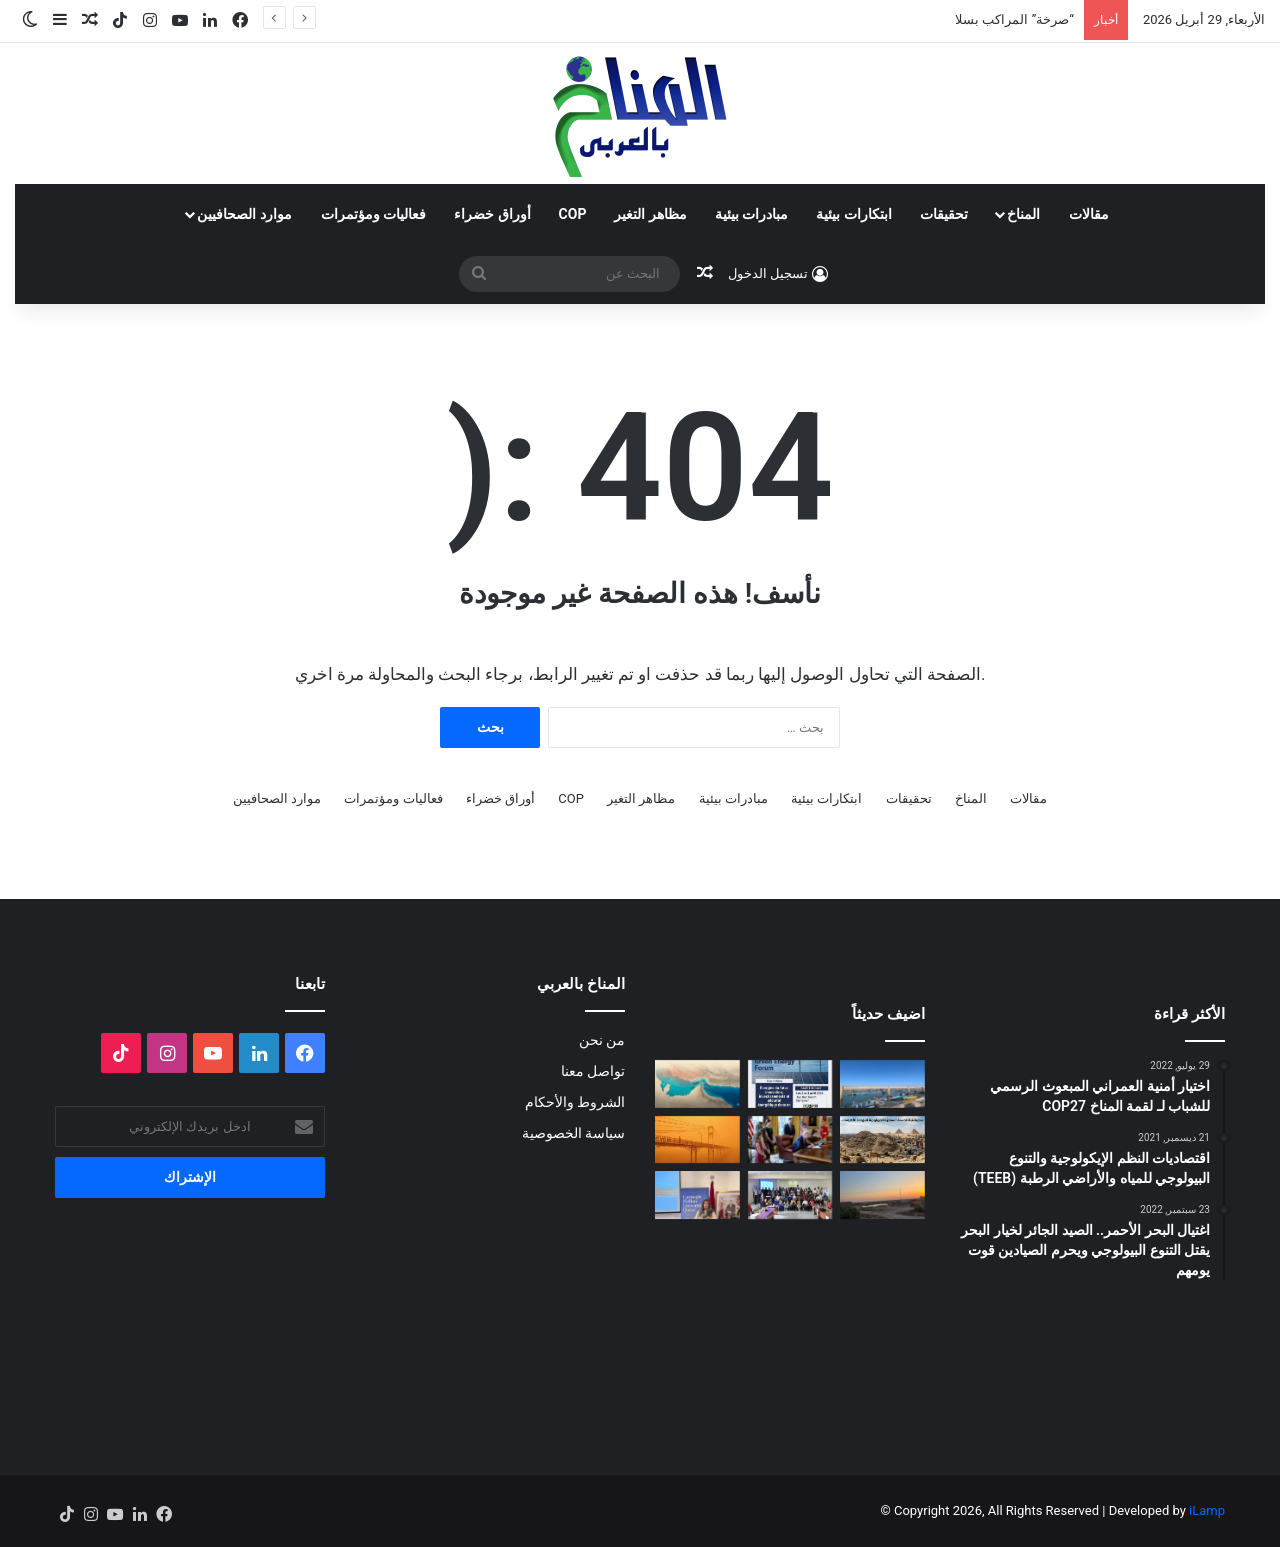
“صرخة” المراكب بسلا (1014, 19)
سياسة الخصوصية (573, 1133)
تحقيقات (944, 214)
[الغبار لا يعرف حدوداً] (697, 1140)
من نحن (602, 1040)
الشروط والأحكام (575, 1102)
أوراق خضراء (492, 214)
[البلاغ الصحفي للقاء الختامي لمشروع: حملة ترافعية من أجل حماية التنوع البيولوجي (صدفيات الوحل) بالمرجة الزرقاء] (790, 1195)
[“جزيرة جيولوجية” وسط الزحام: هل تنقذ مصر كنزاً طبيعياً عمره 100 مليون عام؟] (882, 1140)
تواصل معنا (593, 1071)
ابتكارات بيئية (853, 214)
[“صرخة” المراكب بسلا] (882, 1084)
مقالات (1089, 214)
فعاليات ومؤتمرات (373, 214)
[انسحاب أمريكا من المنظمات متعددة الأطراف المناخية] (790, 1140)
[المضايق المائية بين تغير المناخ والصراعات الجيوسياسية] (697, 1084)
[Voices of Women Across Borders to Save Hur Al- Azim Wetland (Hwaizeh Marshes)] (882, 1195)
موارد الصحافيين (244, 214)
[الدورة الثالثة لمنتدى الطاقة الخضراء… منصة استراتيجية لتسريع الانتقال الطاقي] (790, 1084)
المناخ (1023, 214)
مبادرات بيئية (751, 214)
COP (573, 214)
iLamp (1207, 1510)
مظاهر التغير (650, 214)
